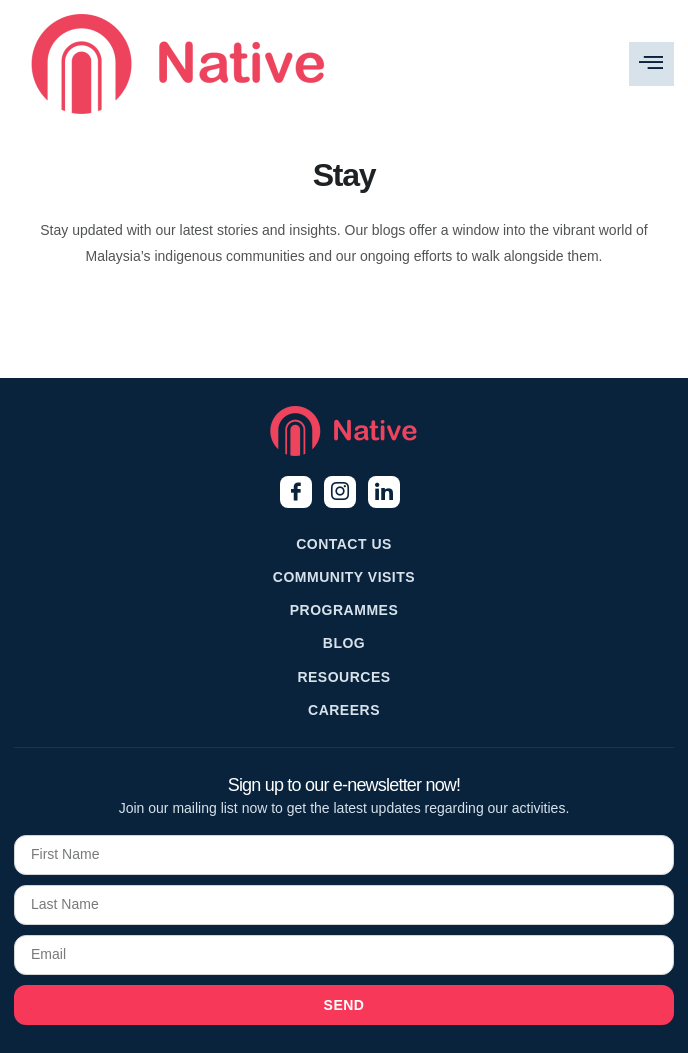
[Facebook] (296, 492)
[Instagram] (340, 492)
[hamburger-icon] (651, 64)
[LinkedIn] (384, 492)
